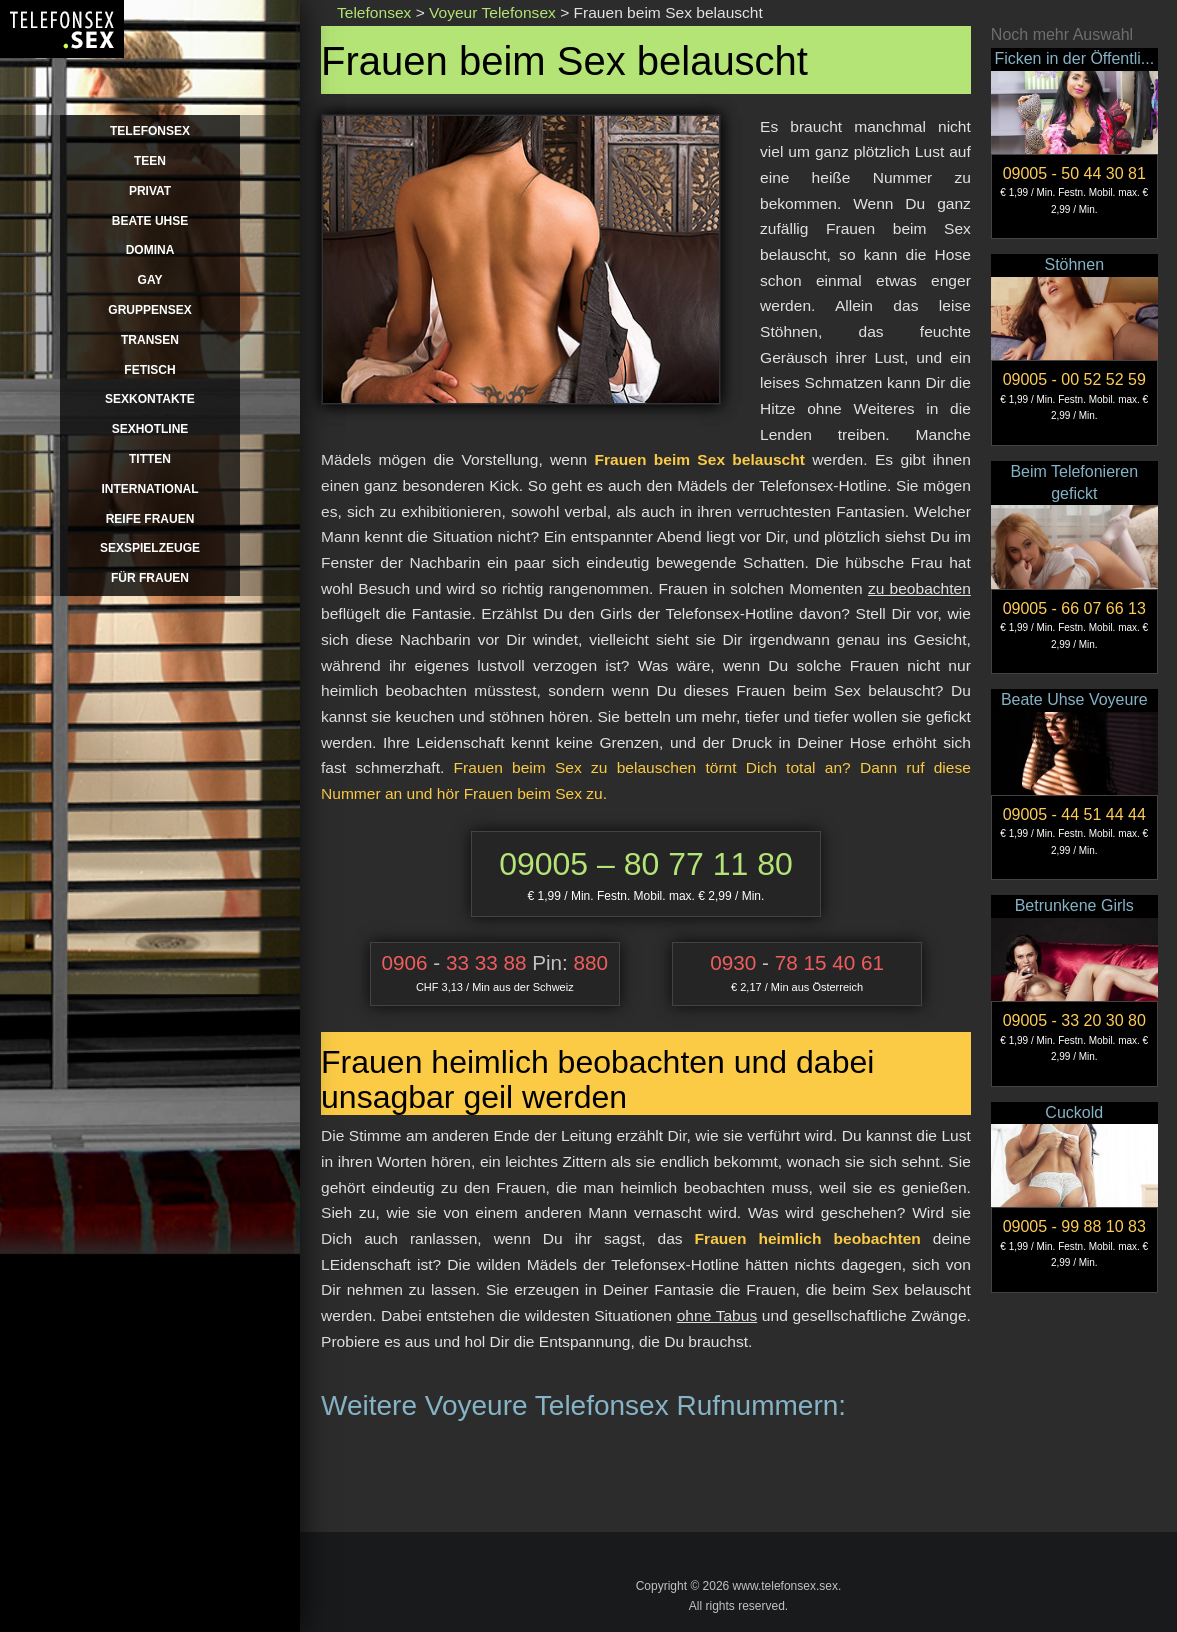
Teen (150, 161)
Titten (150, 459)
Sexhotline (150, 429)
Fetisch (149, 370)
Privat (150, 191)
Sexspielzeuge (150, 548)
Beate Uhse (150, 221)
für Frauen (150, 578)
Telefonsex (150, 131)
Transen (150, 340)
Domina (150, 250)
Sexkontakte (150, 399)
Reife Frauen (150, 519)
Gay (150, 280)
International (149, 489)
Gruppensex (149, 310)
